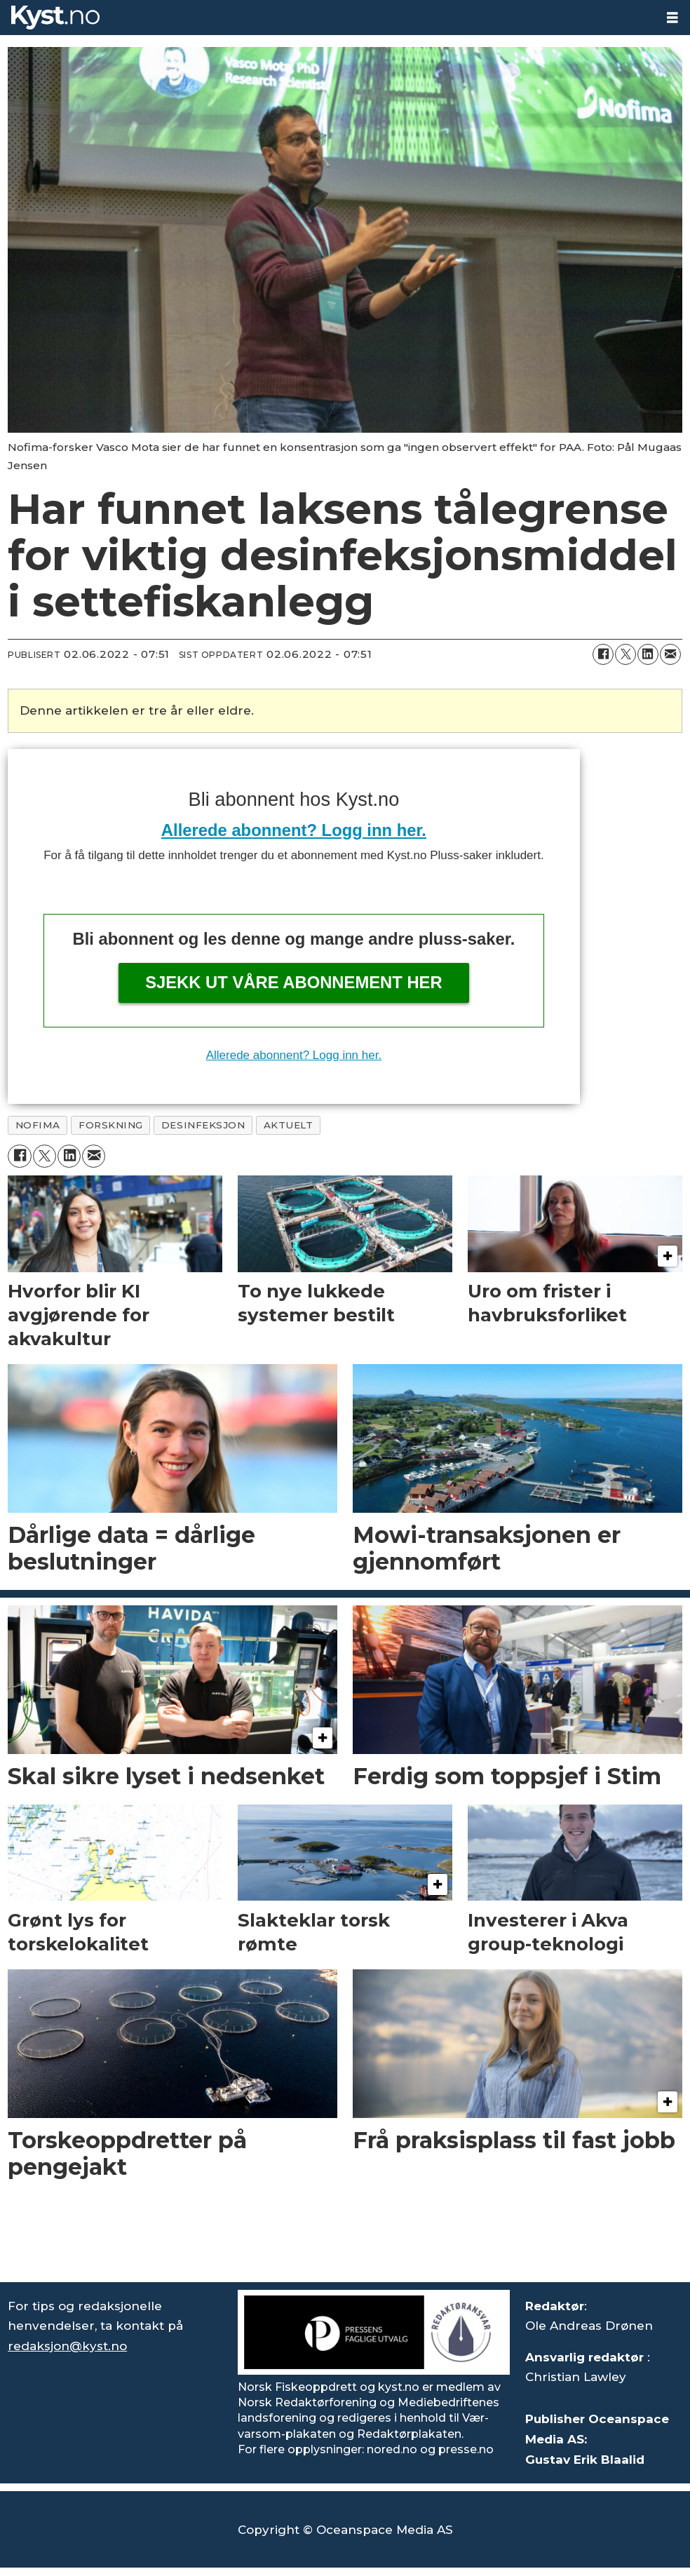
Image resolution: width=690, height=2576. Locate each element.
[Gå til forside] (55, 17)
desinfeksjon (203, 1125)
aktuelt (288, 1125)
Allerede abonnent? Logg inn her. (293, 830)
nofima (37, 1125)
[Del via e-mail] (670, 654)
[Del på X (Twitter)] (625, 654)
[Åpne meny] (672, 18)
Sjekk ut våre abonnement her (293, 982)
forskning (111, 1125)
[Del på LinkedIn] (647, 654)
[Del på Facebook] (603, 654)
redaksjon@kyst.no (67, 2346)
